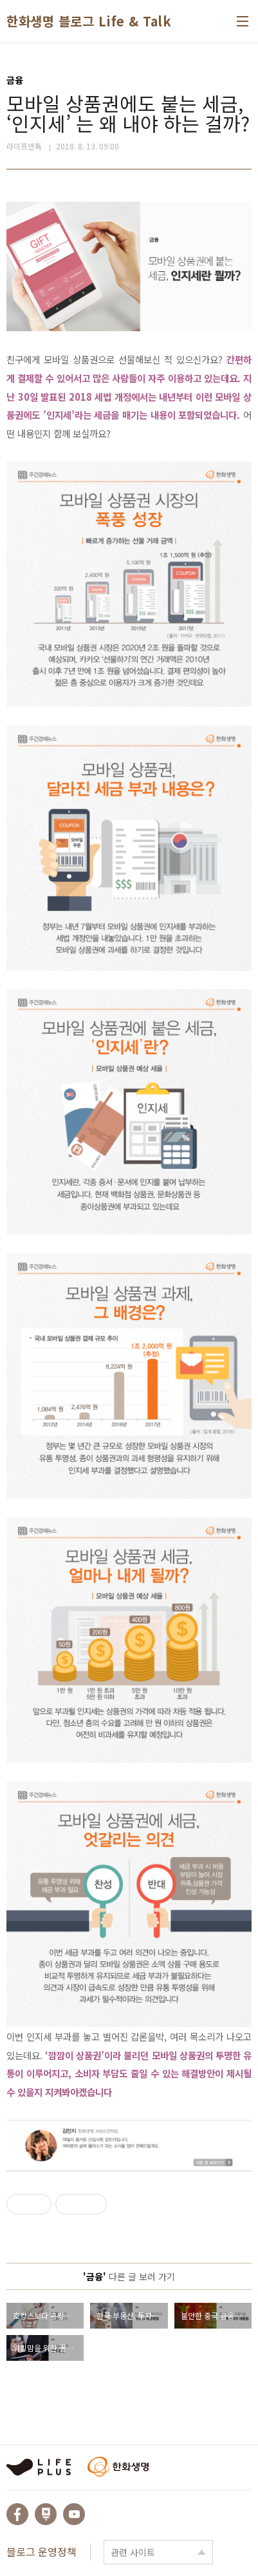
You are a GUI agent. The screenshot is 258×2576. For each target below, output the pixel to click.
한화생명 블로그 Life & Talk (88, 21)
